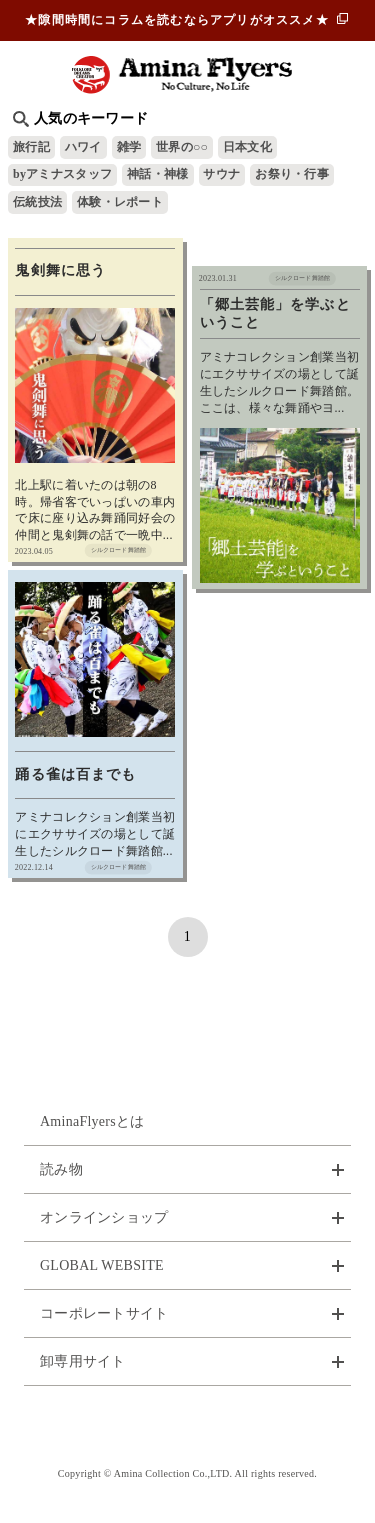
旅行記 (31, 147)
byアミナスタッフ (62, 174)
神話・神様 (157, 174)
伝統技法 (37, 202)
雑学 (129, 147)
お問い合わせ (188, 1426)
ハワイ (83, 147)
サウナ (221, 174)
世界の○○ (182, 147)
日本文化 (247, 147)
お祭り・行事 (292, 174)
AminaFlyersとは (92, 1121)
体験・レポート (120, 202)
